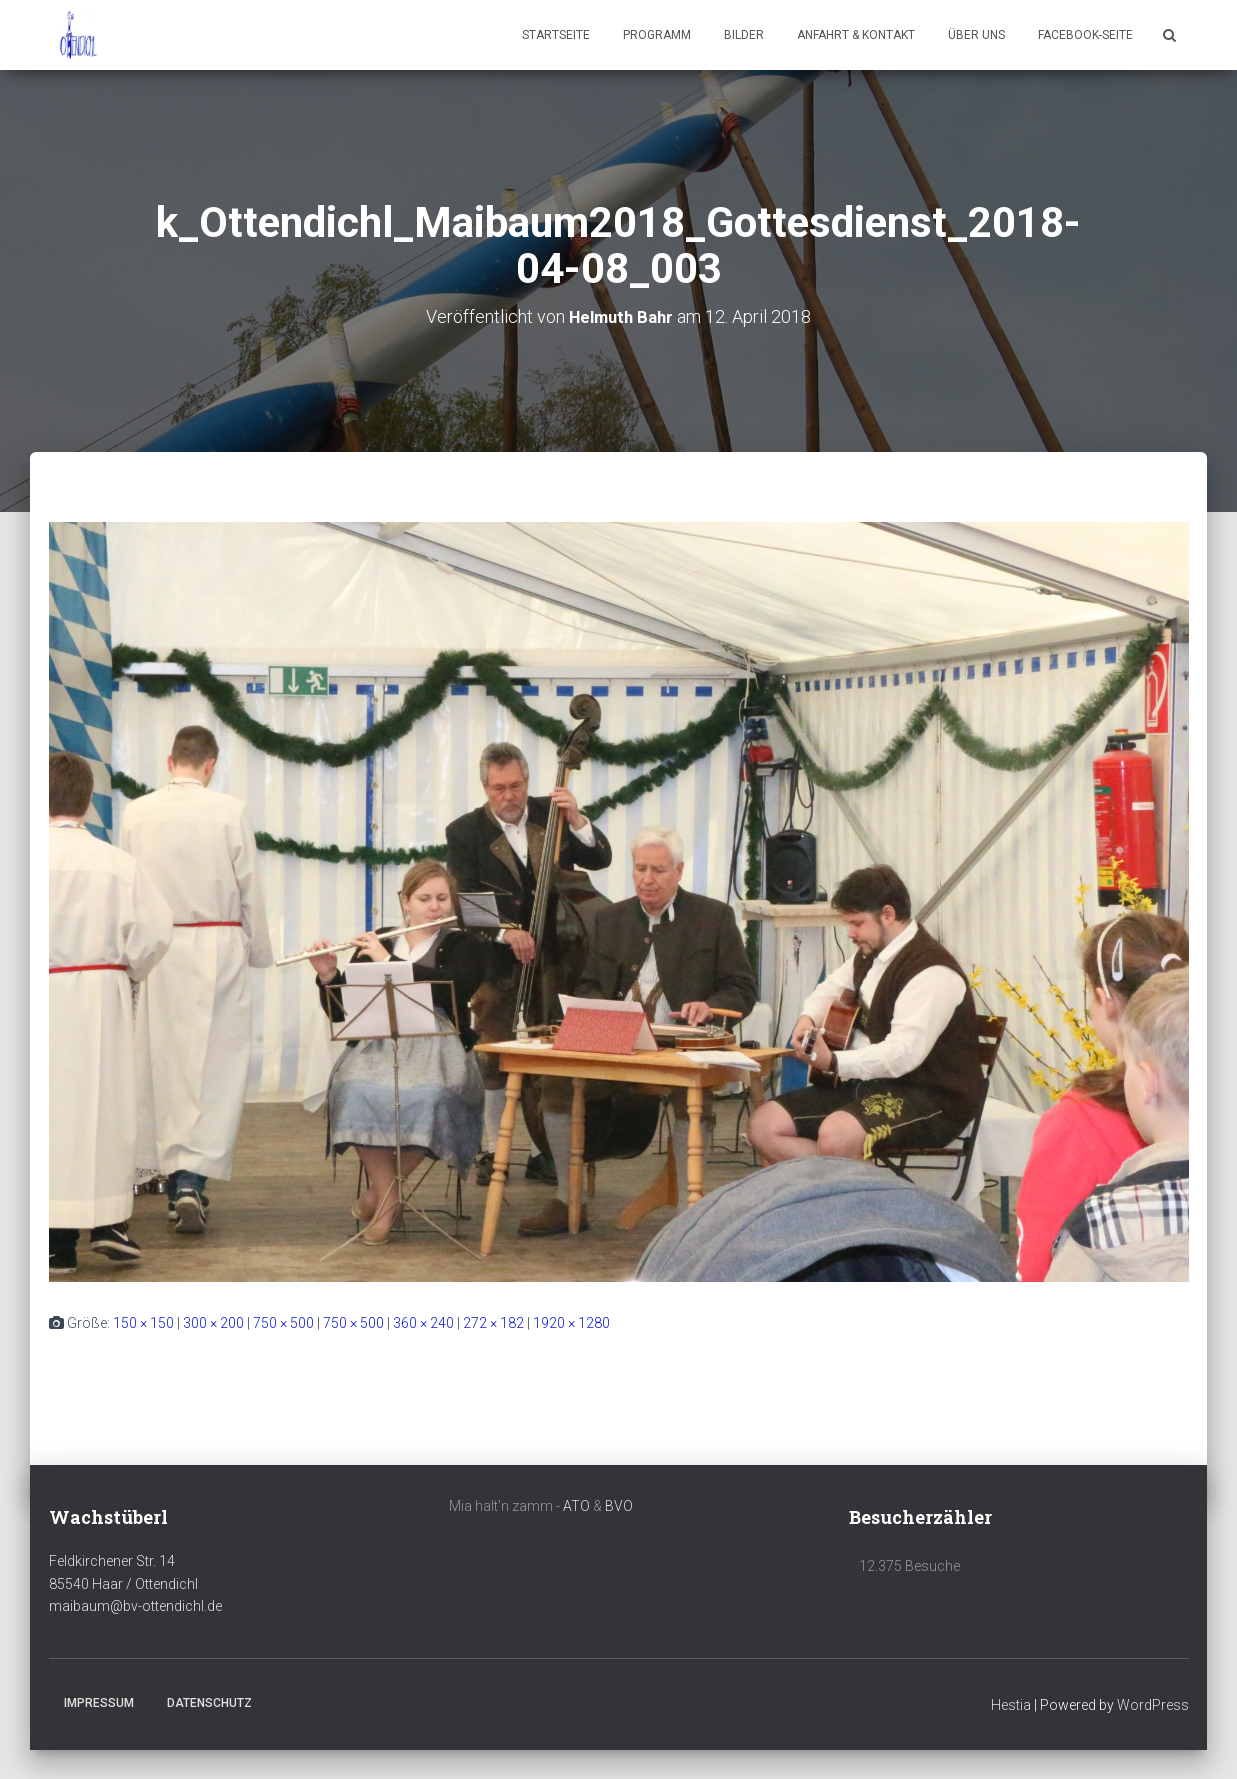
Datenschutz (209, 1702)
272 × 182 (493, 1322)
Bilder (744, 35)
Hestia (1011, 1704)
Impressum (99, 1702)
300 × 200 (213, 1322)
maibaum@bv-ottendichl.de (135, 1606)
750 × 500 (283, 1322)
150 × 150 (143, 1322)
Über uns (976, 35)
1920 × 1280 (571, 1322)
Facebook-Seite (1085, 35)
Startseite (556, 35)
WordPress (1153, 1704)
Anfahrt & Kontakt (856, 35)
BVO (619, 1505)
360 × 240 (423, 1322)
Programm (657, 35)
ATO (576, 1505)
